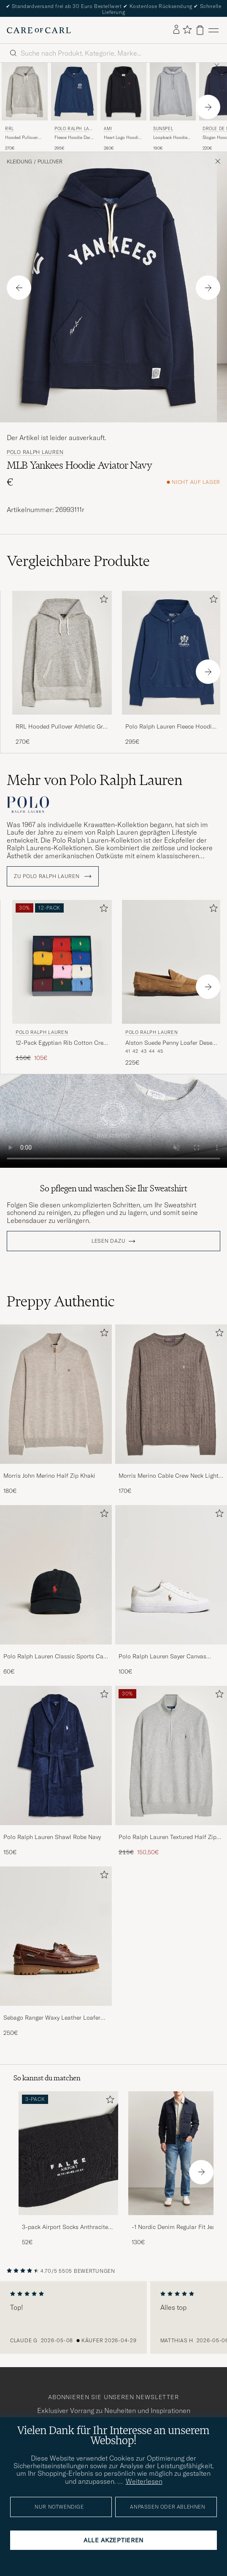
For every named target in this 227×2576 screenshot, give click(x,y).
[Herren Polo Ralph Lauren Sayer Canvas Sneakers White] (171, 1574)
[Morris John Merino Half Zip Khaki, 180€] (56, 1409)
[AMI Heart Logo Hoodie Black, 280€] (123, 107)
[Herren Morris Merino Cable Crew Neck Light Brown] (171, 1394)
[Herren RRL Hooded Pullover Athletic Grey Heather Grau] (25, 91)
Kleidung (19, 162)
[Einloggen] (176, 30)
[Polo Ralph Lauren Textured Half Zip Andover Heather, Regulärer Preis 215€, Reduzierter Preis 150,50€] (171, 1771)
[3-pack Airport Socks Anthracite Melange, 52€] (68, 2169)
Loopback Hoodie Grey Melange (170, 138)
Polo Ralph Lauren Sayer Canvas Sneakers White (162, 1656)
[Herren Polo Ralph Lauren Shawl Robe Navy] (56, 1755)
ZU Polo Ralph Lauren (53, 876)
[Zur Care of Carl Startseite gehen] (39, 30)
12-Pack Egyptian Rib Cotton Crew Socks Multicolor (62, 1043)
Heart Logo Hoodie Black (122, 138)
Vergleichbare (78, 561)
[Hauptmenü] (213, 30)
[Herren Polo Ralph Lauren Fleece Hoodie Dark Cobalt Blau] (74, 91)
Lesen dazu (108, 1241)
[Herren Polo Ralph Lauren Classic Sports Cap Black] (56, 1574)
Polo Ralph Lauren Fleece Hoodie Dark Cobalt (170, 727)
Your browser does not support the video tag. (113, 1121)
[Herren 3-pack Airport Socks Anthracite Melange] (68, 2153)
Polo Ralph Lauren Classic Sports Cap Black (55, 1656)
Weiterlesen (144, 2481)
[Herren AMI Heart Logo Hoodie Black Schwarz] (123, 91)
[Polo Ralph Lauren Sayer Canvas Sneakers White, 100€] (171, 1590)
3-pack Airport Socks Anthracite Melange (65, 2227)
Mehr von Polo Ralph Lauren (94, 780)
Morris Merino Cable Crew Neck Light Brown (169, 1476)
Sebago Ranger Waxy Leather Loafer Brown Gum (51, 2018)
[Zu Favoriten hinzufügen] (102, 601)
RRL (9, 128)
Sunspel (163, 128)
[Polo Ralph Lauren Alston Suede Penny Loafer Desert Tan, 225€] (172, 983)
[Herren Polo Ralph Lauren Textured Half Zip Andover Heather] (171, 1755)
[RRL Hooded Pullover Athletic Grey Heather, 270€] (24, 107)
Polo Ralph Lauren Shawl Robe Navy (52, 1837)
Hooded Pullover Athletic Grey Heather (21, 138)
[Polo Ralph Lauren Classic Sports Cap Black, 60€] (56, 1590)
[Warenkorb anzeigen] (200, 30)
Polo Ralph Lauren (73, 129)
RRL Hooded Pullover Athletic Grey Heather (62, 727)
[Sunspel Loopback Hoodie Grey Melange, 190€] (172, 107)
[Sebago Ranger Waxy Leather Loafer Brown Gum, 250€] (56, 1951)
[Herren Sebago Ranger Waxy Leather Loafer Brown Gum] (56, 1936)
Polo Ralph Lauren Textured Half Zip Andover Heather (167, 1837)
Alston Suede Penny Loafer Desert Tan (170, 1043)
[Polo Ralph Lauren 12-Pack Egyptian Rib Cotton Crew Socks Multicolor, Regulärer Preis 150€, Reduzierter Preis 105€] (62, 983)
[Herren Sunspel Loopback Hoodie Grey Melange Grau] (173, 91)
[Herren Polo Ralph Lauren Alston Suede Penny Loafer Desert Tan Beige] (172, 962)
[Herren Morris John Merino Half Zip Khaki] (56, 1394)
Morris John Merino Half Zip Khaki (49, 1475)
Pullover (50, 162)
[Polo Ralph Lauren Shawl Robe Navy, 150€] (56, 1771)
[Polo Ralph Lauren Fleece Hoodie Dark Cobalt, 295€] (74, 107)
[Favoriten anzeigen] (187, 30)
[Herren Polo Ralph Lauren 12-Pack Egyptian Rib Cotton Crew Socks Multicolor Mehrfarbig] (62, 962)
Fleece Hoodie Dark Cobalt (73, 138)
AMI (108, 128)
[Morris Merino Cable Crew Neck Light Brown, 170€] (171, 1409)
